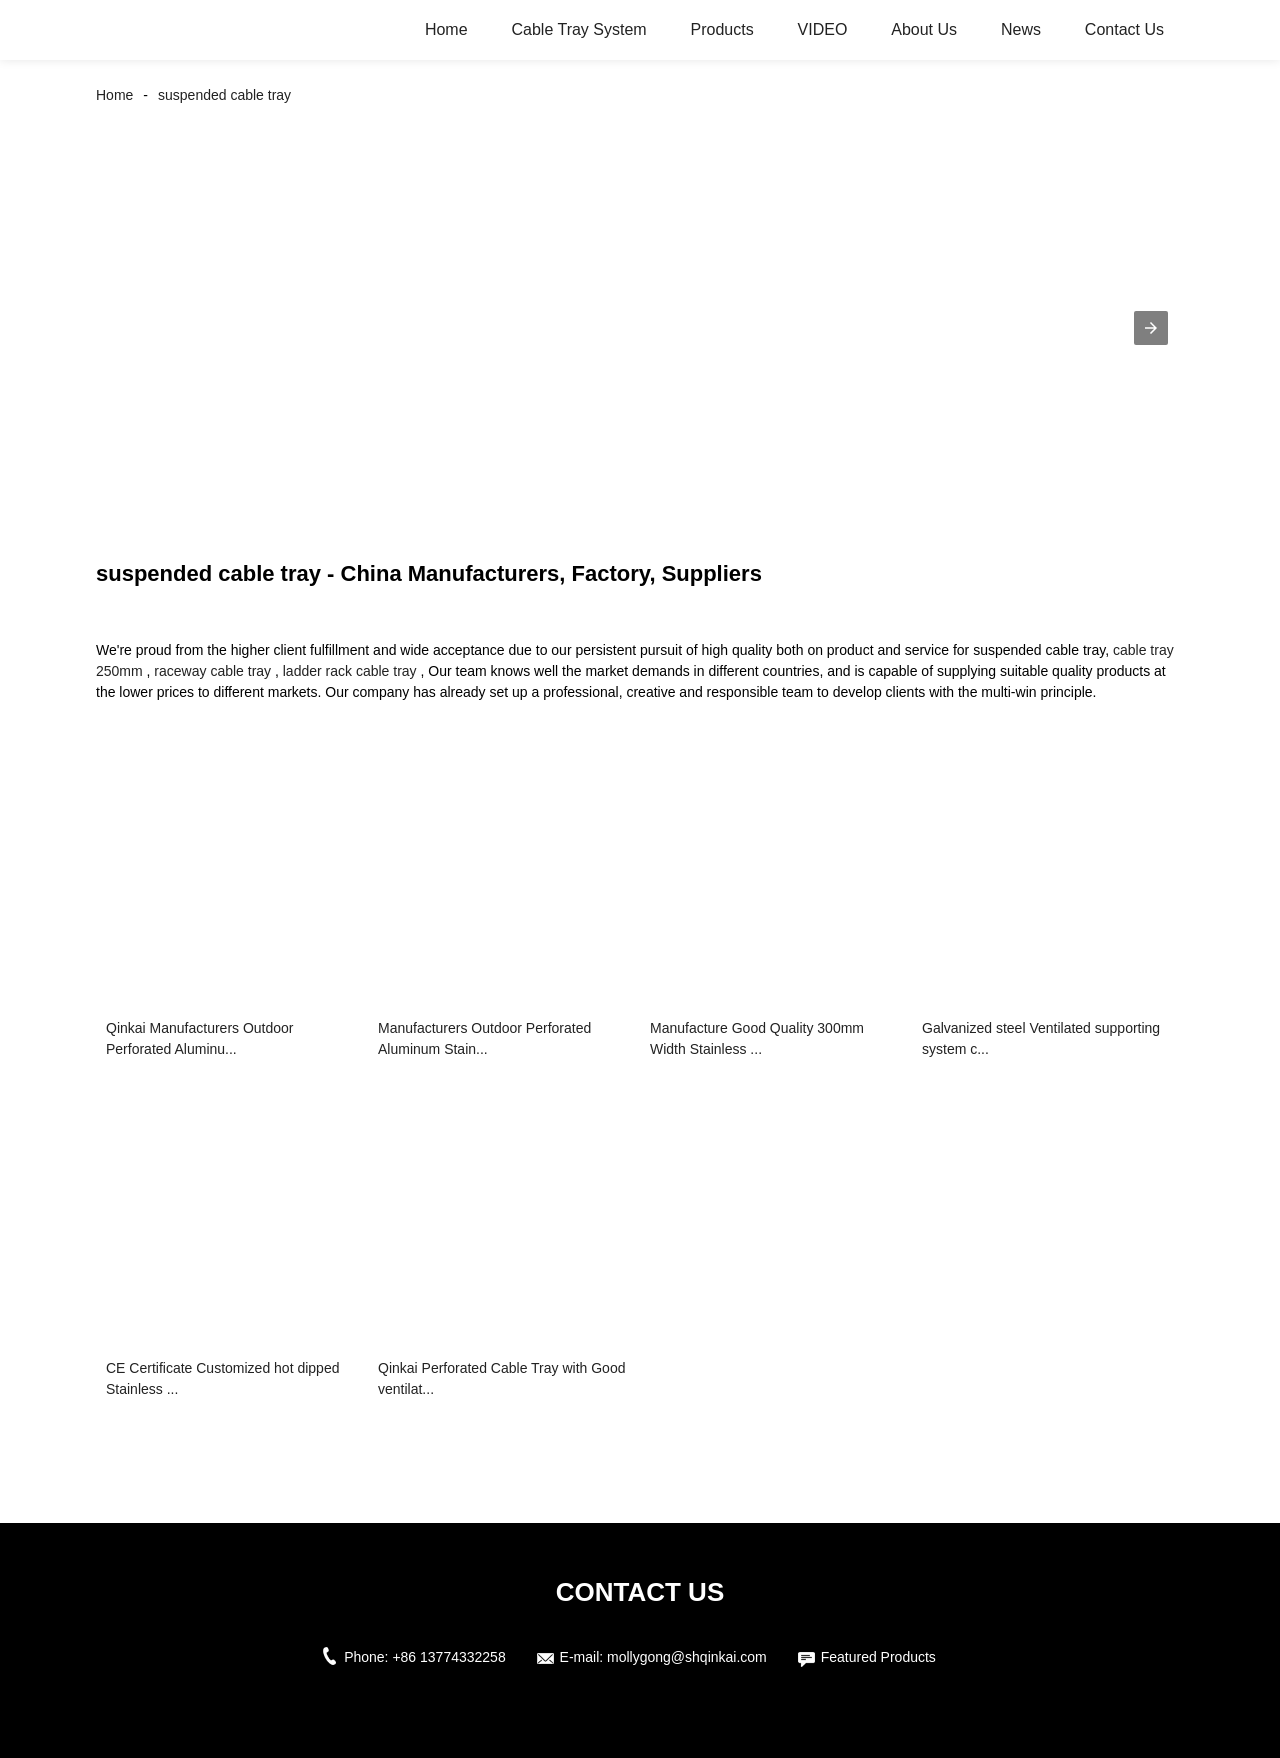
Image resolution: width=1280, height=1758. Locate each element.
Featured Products (878, 1657)
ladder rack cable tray (350, 671)
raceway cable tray (212, 671)
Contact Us (1124, 29)
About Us (924, 29)
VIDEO (823, 29)
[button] (1151, 328)
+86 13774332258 (448, 1657)
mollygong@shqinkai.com (687, 1657)
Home (446, 29)
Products (722, 29)
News (1021, 29)
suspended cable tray (224, 95)
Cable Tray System (578, 29)
